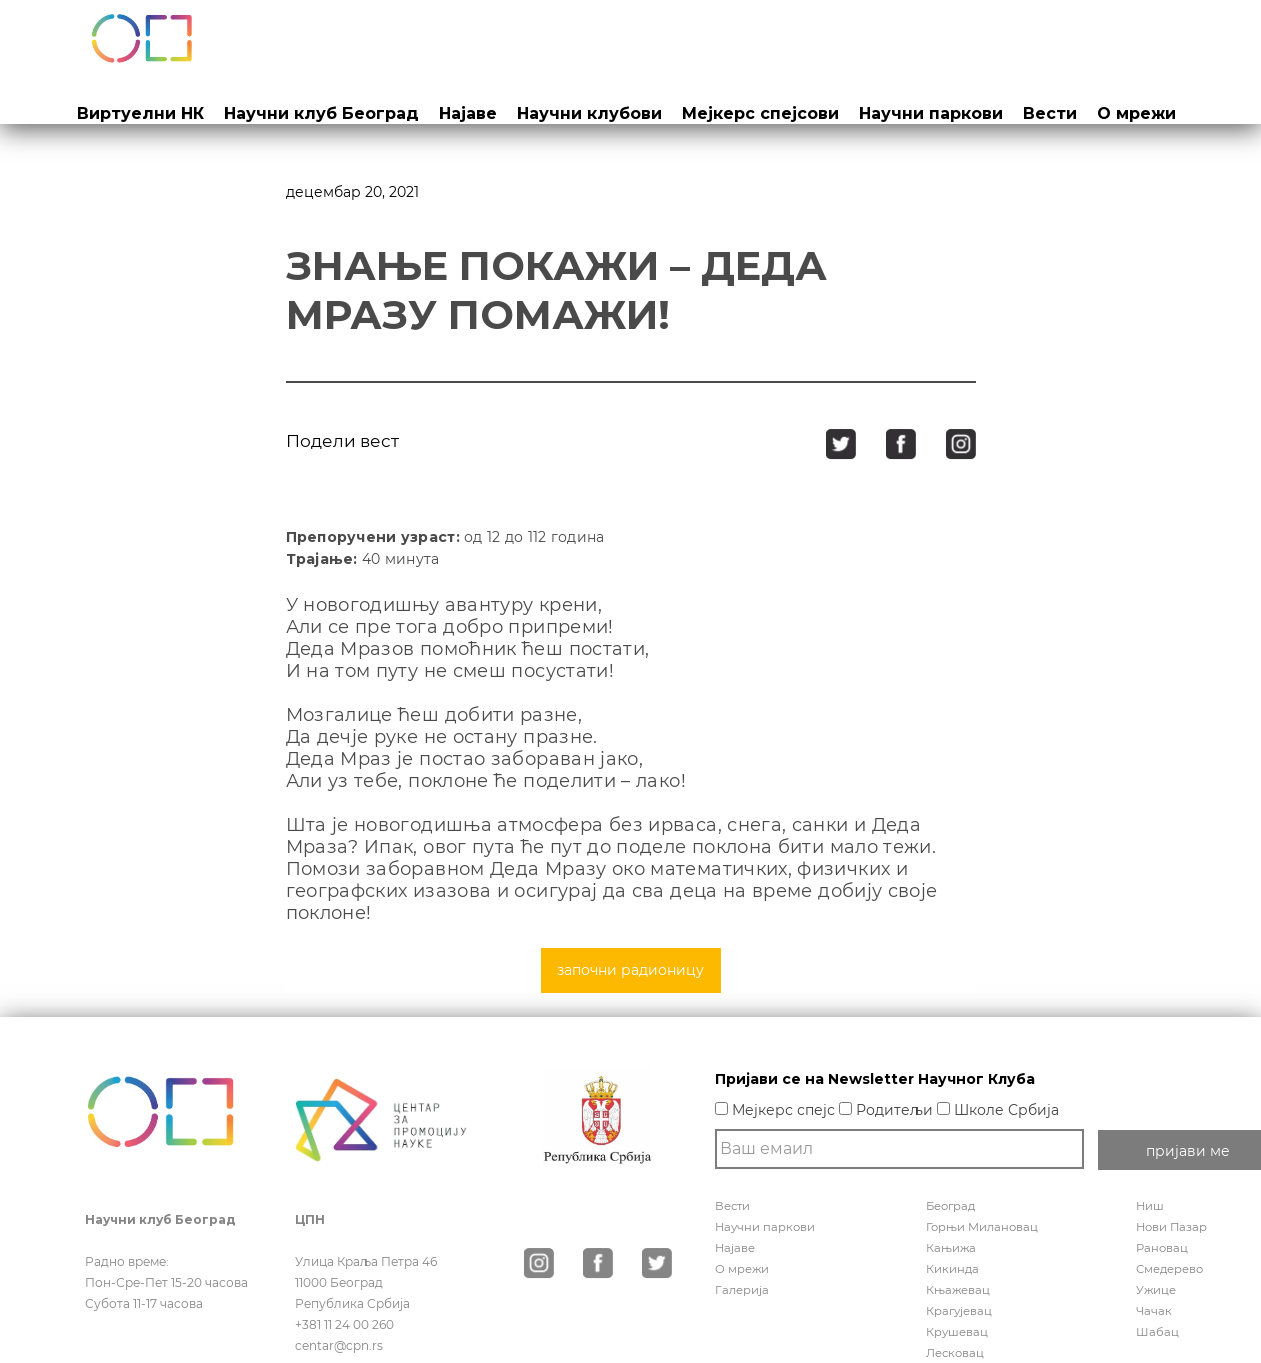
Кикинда (953, 1268)
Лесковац (956, 1352)
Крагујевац (960, 1310)
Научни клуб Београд (321, 113)
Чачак (1154, 1310)
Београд (952, 1205)
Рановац (1163, 1247)
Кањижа (951, 1247)
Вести (1050, 113)
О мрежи (1136, 113)
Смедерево (1171, 1268)
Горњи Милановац (984, 1226)
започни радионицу (630, 970)
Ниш (1150, 1205)
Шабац (1157, 1331)
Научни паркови (931, 113)
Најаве (468, 113)
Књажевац (958, 1289)
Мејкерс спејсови (760, 113)
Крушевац (957, 1331)
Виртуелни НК (140, 113)
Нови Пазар (1173, 1226)
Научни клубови (589, 113)
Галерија (742, 1289)
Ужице (1156, 1289)
